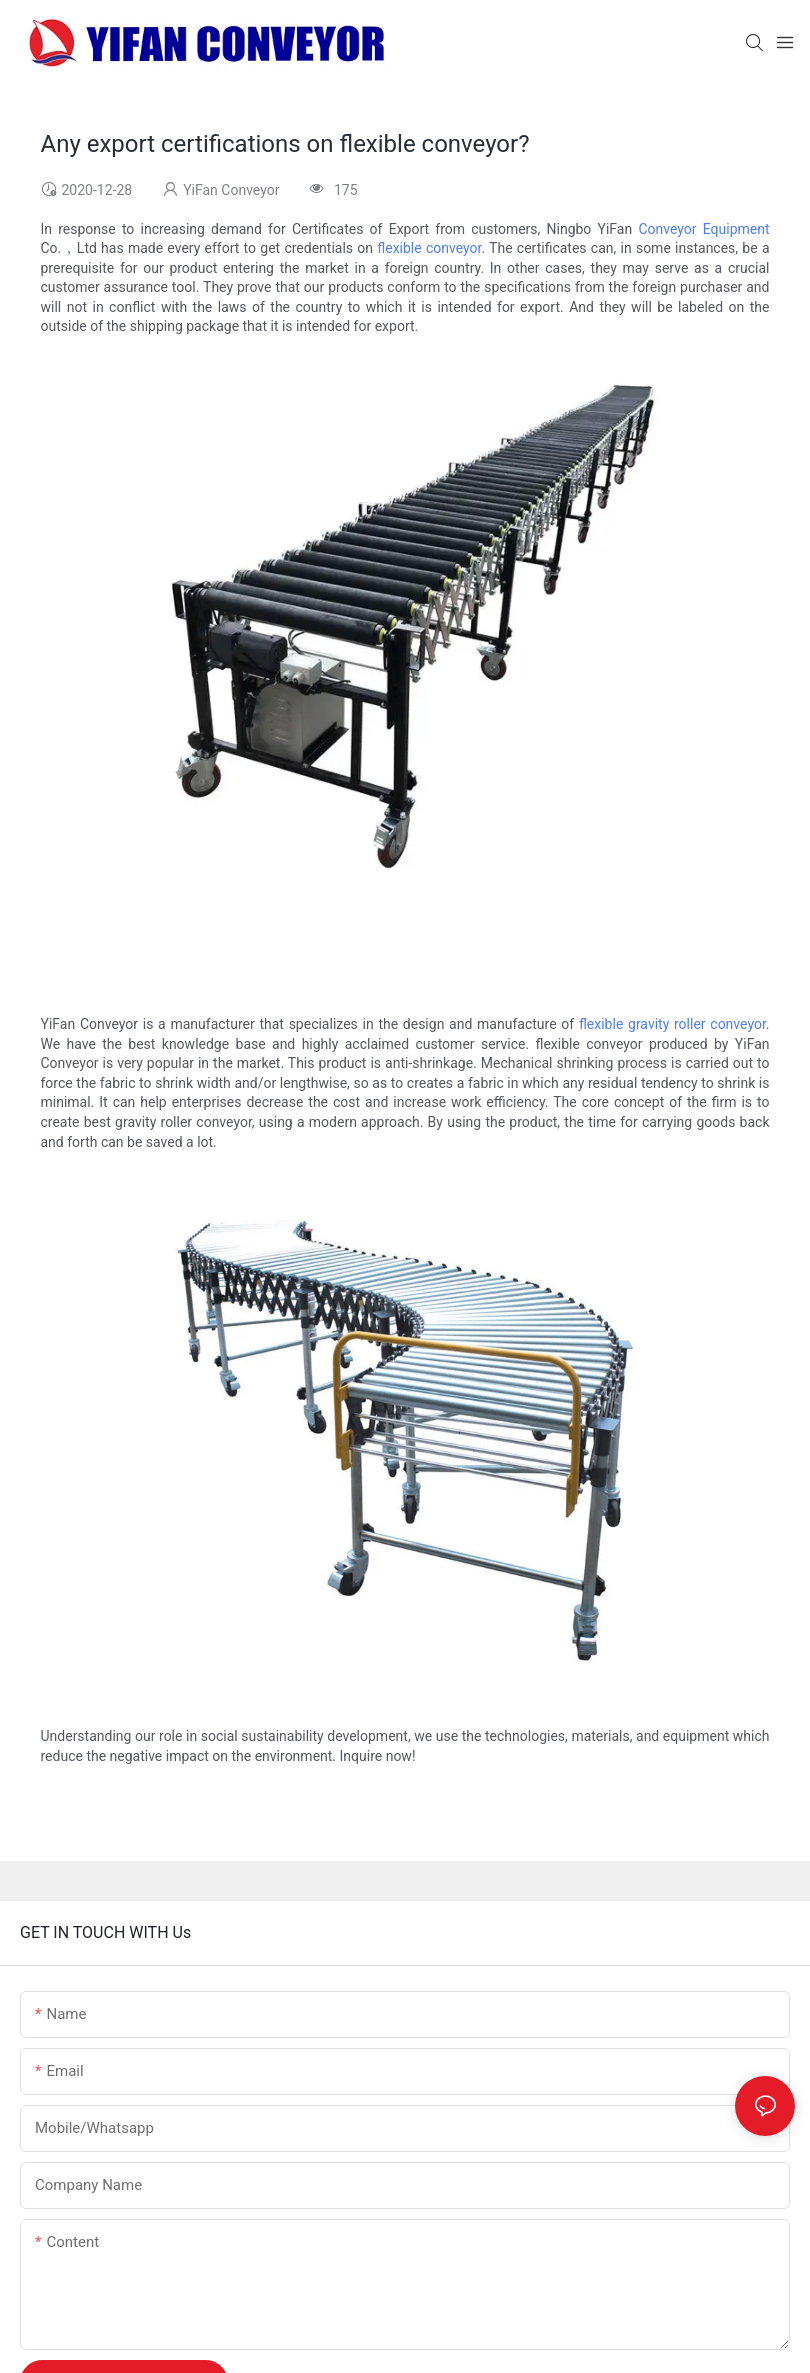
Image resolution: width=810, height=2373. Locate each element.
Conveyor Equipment (703, 229)
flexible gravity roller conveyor (672, 1024)
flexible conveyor (429, 248)
